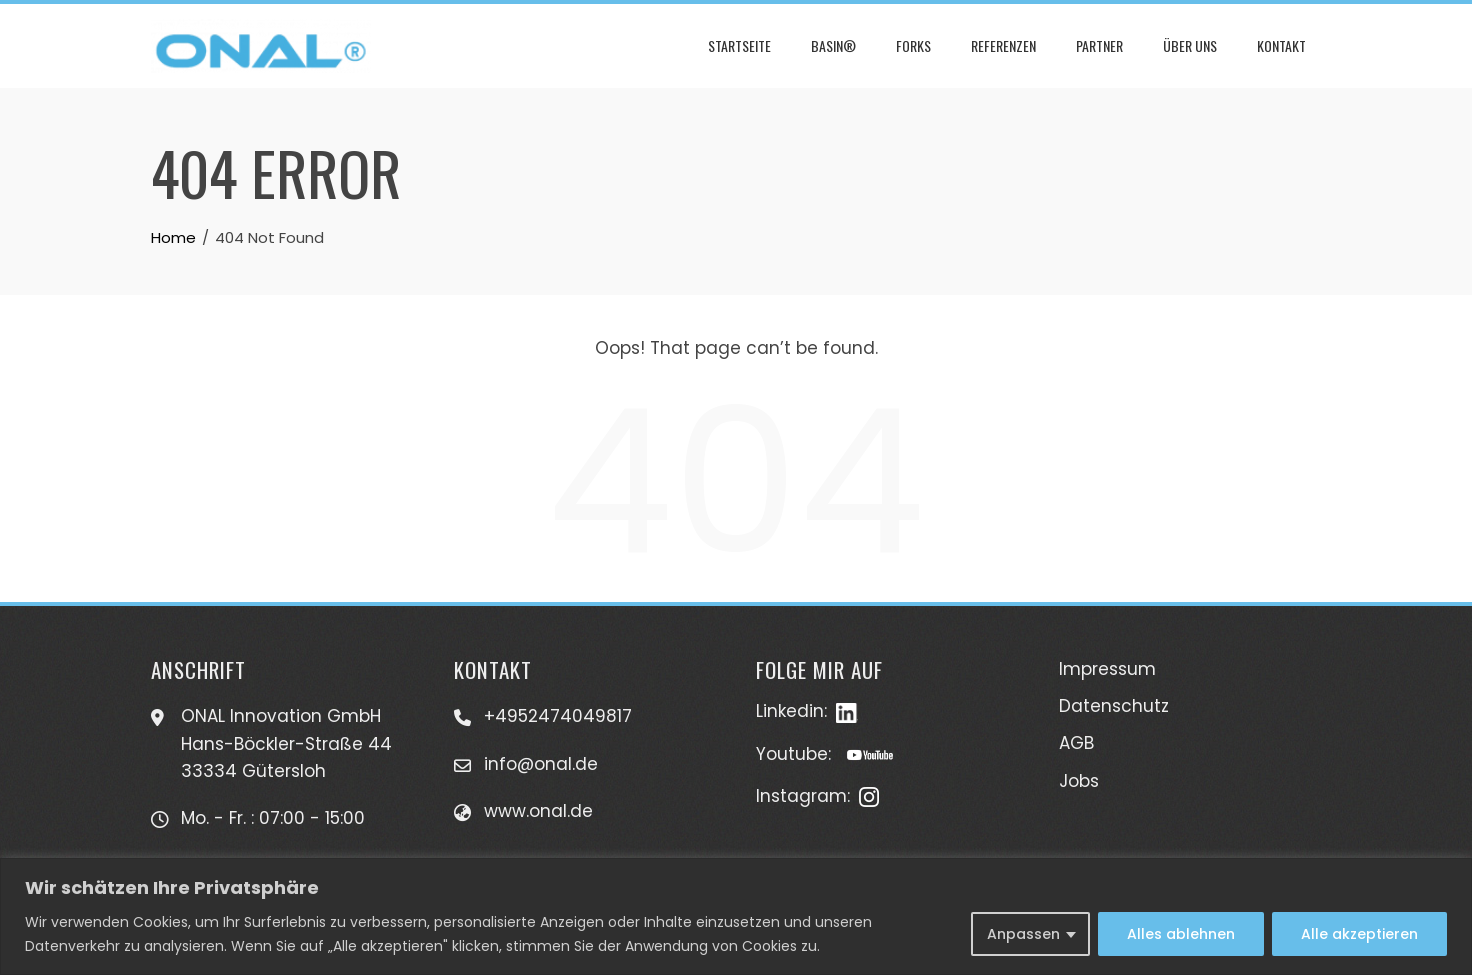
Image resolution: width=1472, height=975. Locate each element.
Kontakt (1281, 45)
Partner (1099, 45)
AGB (1076, 743)
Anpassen (1023, 934)
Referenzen (1003, 45)
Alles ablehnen (1181, 934)
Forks (913, 45)
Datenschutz (1114, 706)
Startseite (739, 45)
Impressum (1107, 669)
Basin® (833, 45)
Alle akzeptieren (1359, 934)
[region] (736, 916)
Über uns (1190, 45)
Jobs (1079, 781)
